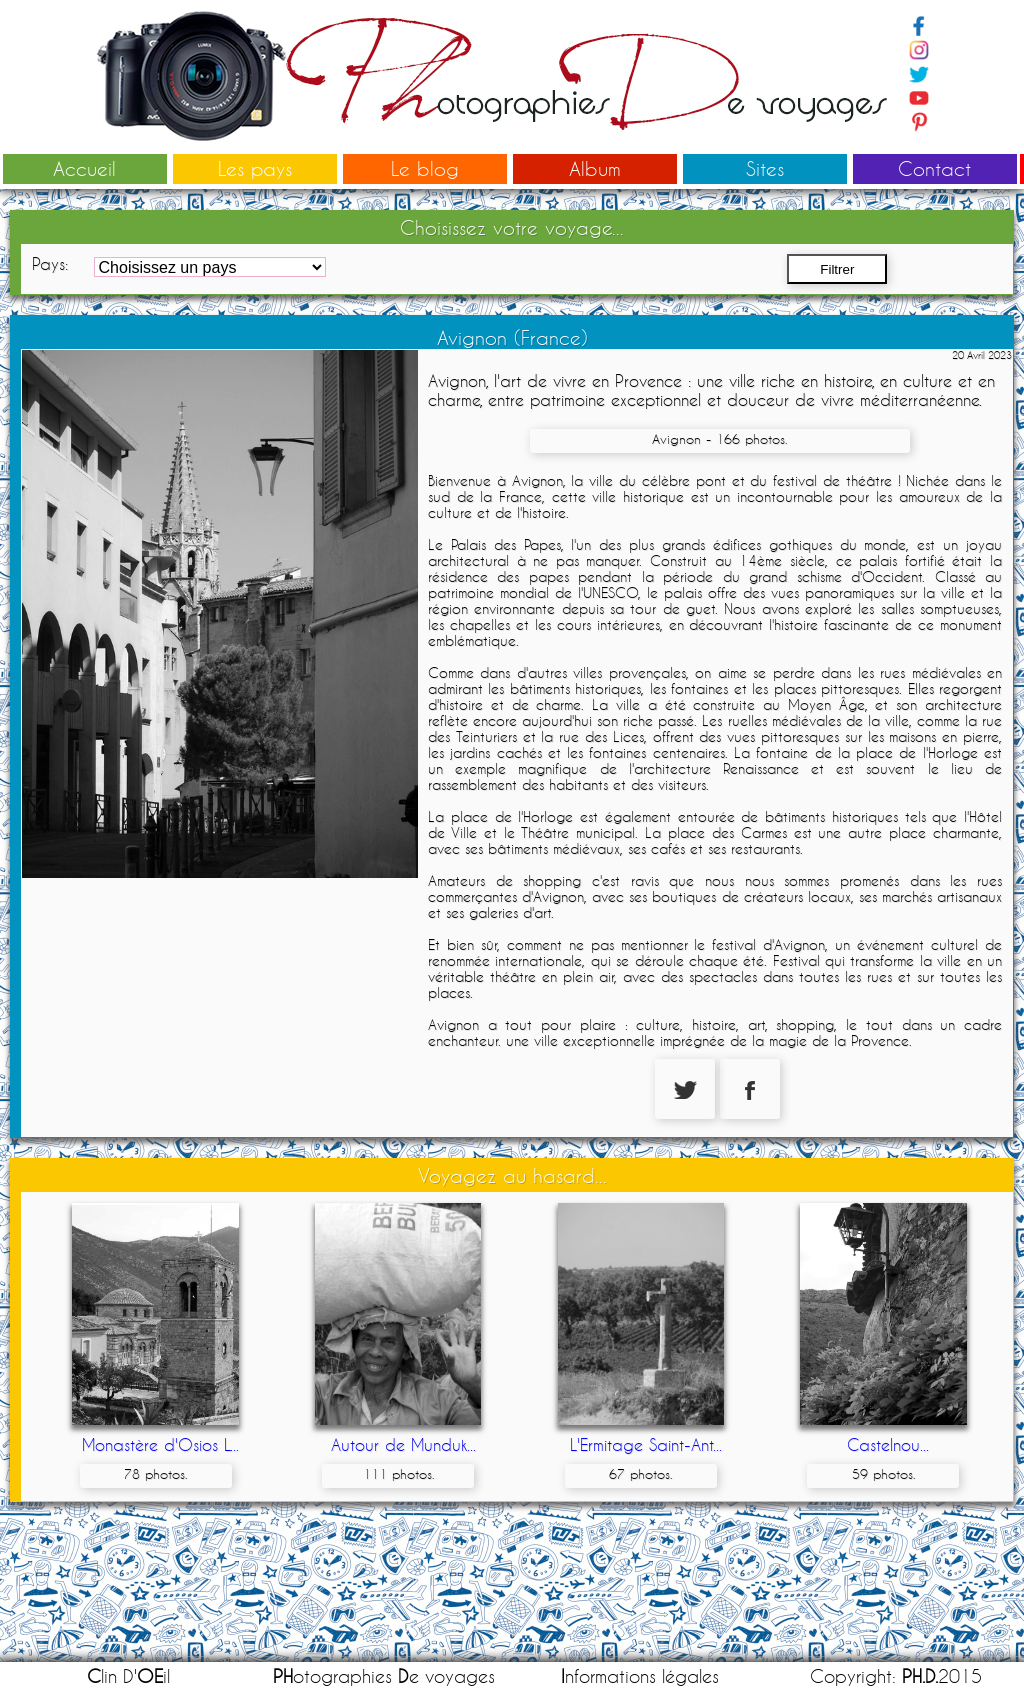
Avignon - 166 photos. (719, 439)
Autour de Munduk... (403, 1444)
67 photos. (640, 1474)
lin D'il (128, 1676)
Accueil (84, 168)
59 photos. (883, 1474)
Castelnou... (888, 1444)
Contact (934, 168)
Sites (765, 168)
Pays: (50, 263)
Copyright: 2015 (896, 1676)
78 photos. (155, 1474)
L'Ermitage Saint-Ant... (646, 1444)
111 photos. (398, 1474)
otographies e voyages (384, 1676)
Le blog (425, 168)
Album (595, 168)
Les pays (255, 168)
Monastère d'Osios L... (160, 1444)
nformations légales (640, 1676)
